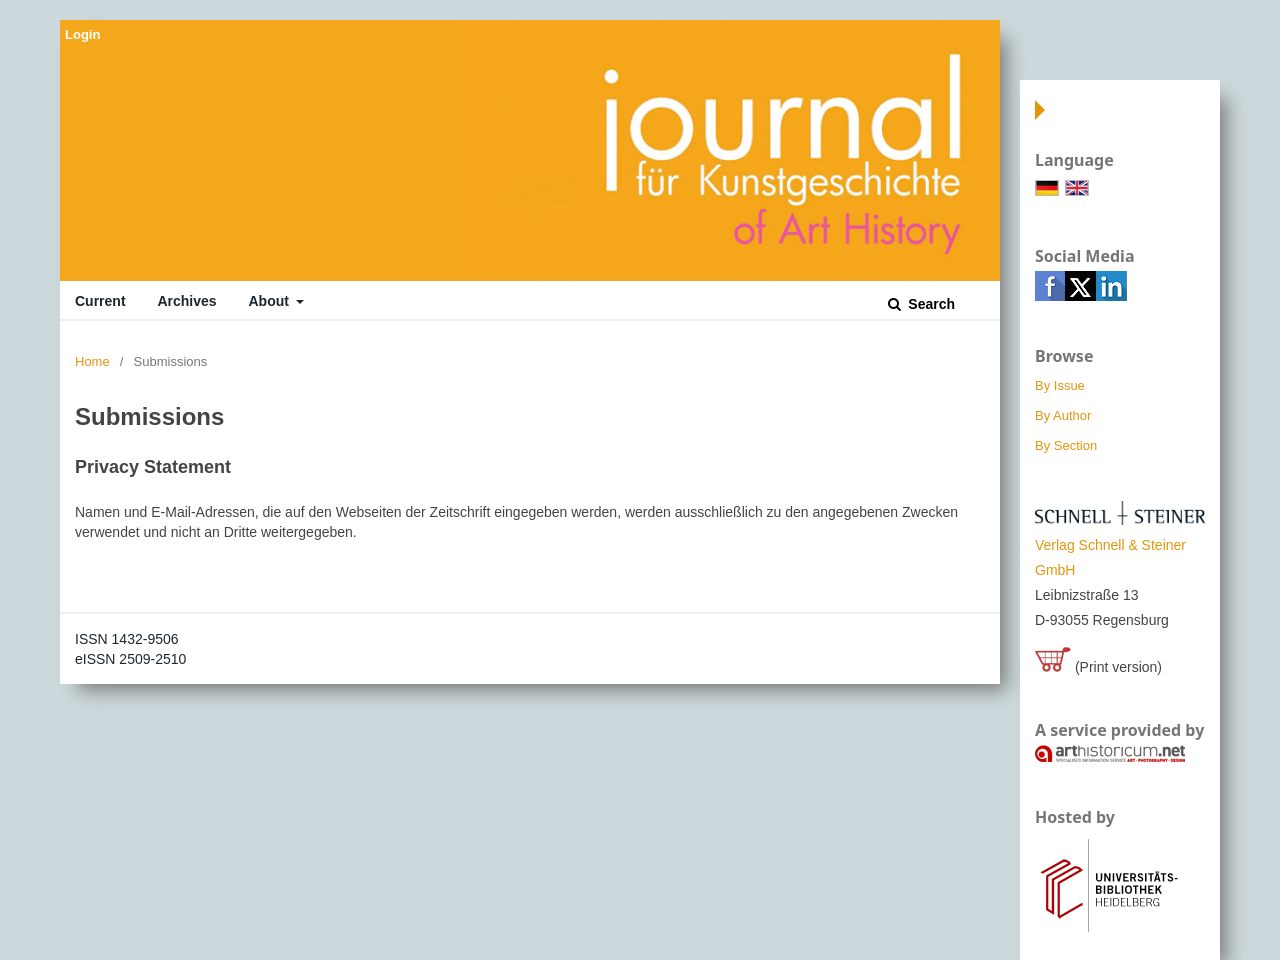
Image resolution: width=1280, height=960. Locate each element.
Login (82, 34)
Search (929, 304)
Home (92, 361)
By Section (1066, 445)
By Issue (1060, 385)
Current (100, 301)
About (271, 301)
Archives (186, 301)
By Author (1063, 415)
